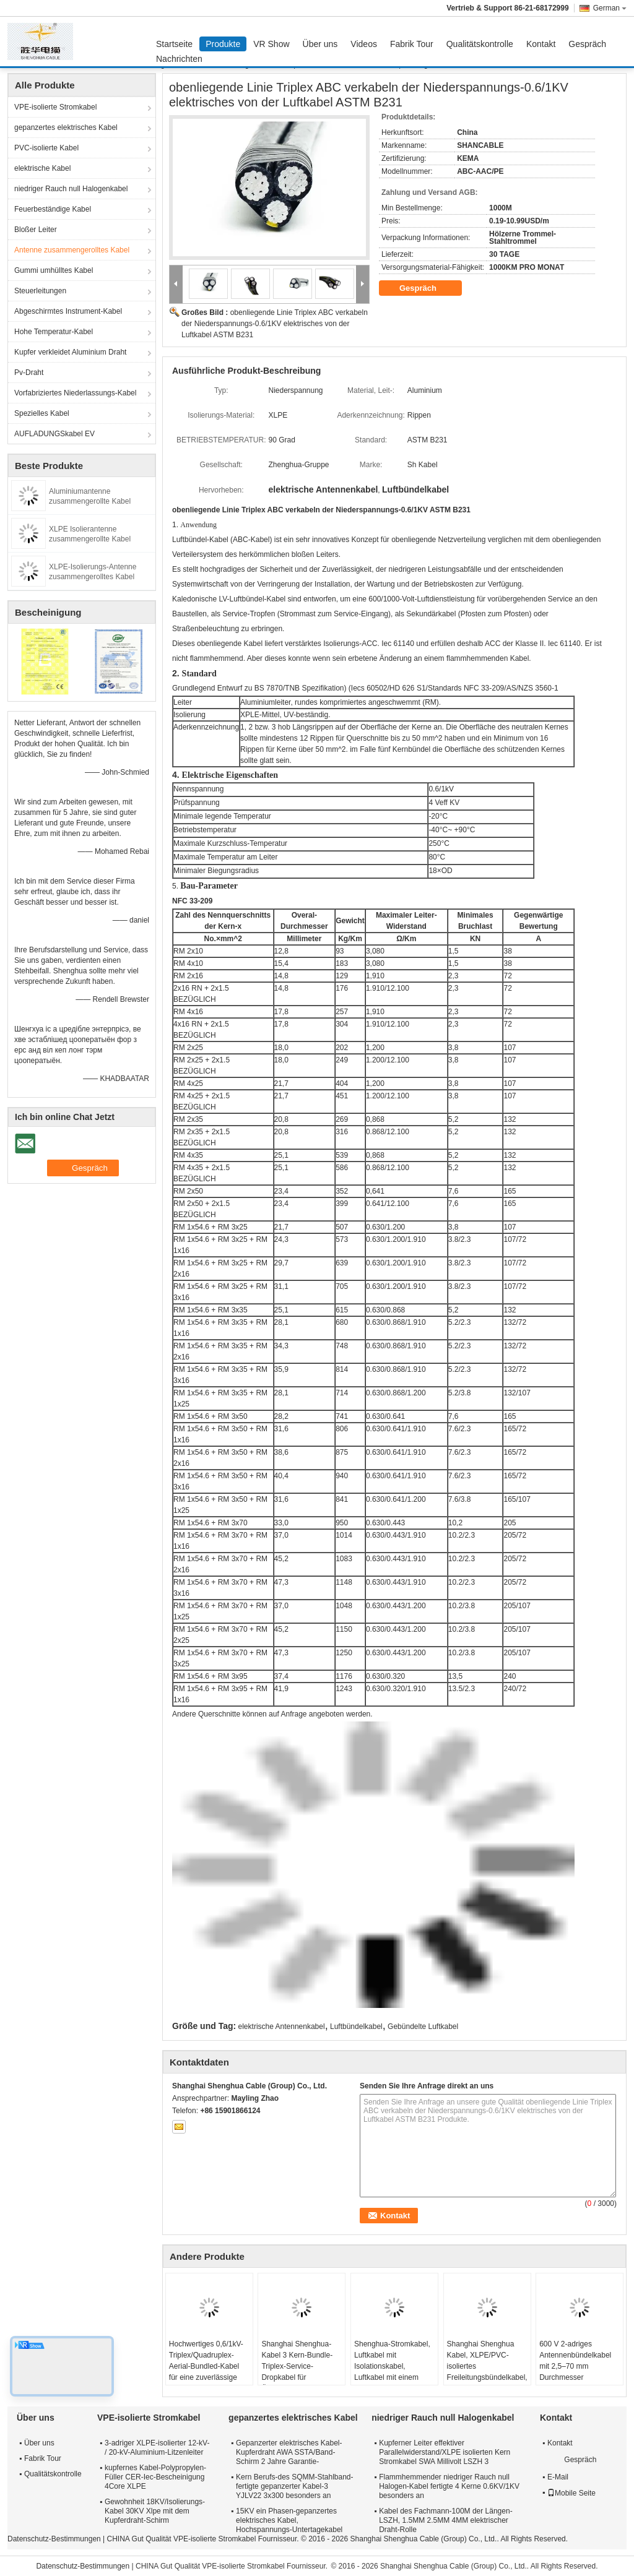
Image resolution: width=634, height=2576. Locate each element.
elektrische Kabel (42, 168)
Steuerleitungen (40, 290)
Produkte (223, 44)
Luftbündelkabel (356, 2026)
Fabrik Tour (411, 44)
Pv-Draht (28, 372)
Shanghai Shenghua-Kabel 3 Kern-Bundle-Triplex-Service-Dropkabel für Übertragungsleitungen (298, 2366)
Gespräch (587, 44)
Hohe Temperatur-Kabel (53, 331)
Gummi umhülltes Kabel (53, 270)
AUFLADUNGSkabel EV (54, 433)
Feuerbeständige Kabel (52, 209)
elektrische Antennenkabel (281, 2026)
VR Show (271, 44)
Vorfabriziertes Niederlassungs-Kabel (75, 393)
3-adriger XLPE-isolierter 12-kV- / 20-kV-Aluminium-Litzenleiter (157, 2448)
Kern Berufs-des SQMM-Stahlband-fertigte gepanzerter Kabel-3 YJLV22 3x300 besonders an (294, 2486)
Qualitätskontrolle (479, 44)
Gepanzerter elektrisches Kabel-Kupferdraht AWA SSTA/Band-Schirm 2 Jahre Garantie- (289, 2452)
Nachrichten (179, 59)
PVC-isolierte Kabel (46, 148)
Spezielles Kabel (41, 413)
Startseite (174, 44)
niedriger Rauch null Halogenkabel (71, 188)
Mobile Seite (571, 2493)
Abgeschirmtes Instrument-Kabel (68, 311)
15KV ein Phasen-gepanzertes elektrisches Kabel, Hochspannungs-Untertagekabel (289, 2520)
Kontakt (540, 44)
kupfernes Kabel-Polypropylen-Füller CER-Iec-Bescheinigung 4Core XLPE (155, 2477)
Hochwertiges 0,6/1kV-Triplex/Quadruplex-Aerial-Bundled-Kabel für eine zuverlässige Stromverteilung (206, 2366)
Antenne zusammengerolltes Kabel (71, 250)
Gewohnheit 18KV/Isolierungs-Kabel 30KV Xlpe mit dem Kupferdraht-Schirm (155, 2511)
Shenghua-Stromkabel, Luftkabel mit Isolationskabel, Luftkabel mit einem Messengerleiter (392, 2366)
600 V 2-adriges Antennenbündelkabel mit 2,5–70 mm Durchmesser (575, 2361)
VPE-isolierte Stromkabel (55, 107)
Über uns (320, 44)
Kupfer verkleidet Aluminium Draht (70, 352)
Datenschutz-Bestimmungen (54, 2539)
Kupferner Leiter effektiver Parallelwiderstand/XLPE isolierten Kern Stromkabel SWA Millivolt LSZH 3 (444, 2452)
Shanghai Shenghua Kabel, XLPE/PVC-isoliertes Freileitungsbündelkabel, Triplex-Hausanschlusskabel (487, 2372)
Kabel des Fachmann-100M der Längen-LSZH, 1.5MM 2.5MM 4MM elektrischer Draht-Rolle (445, 2520)
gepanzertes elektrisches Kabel (66, 127)
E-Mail (557, 2477)
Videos (363, 44)
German (610, 8)
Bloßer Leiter (35, 229)
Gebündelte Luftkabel (423, 2026)
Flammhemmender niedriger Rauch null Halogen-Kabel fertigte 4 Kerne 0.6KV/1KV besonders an (449, 2486)
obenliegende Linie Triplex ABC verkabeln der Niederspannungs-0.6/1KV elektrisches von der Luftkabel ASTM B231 (274, 323)
